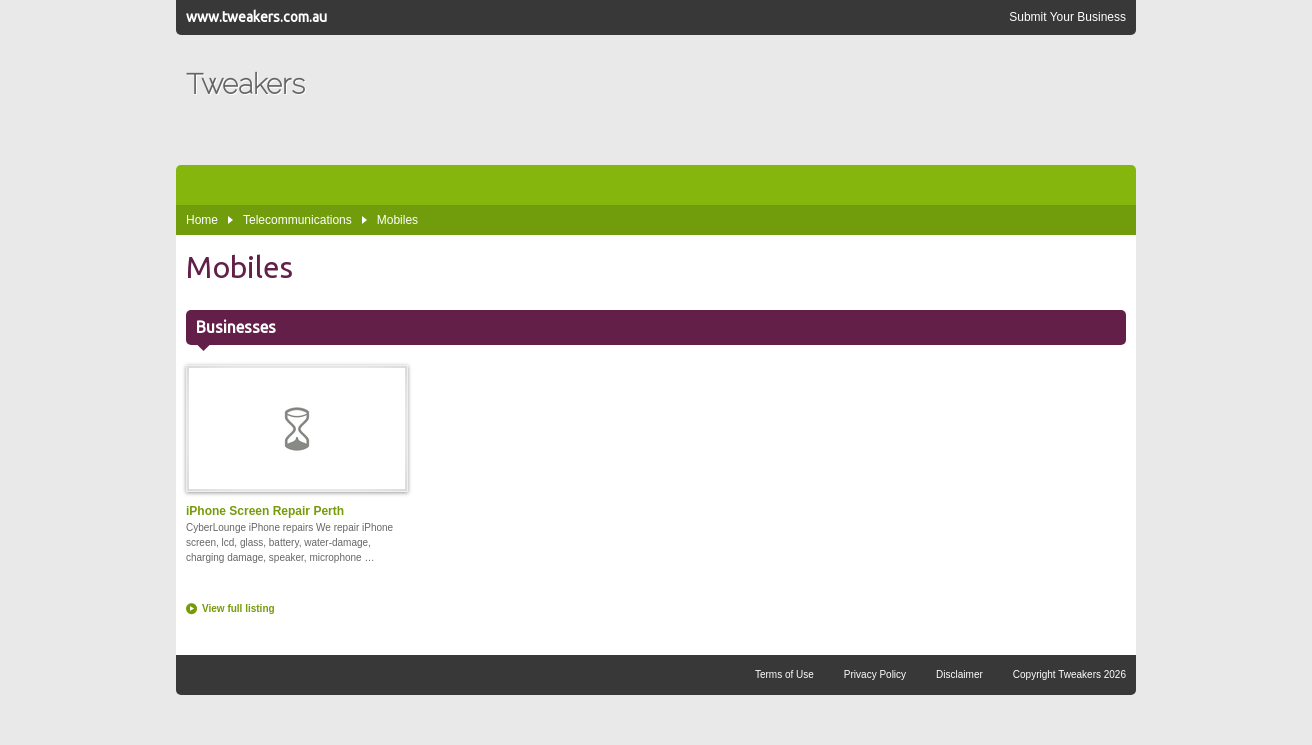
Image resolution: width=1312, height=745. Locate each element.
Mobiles (397, 220)
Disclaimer (959, 674)
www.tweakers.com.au (256, 17)
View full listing (238, 608)
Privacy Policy (875, 674)
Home (202, 220)
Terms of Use (784, 674)
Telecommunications (297, 220)
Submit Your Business (1067, 17)
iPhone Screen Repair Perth (296, 441)
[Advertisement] (762, 100)
